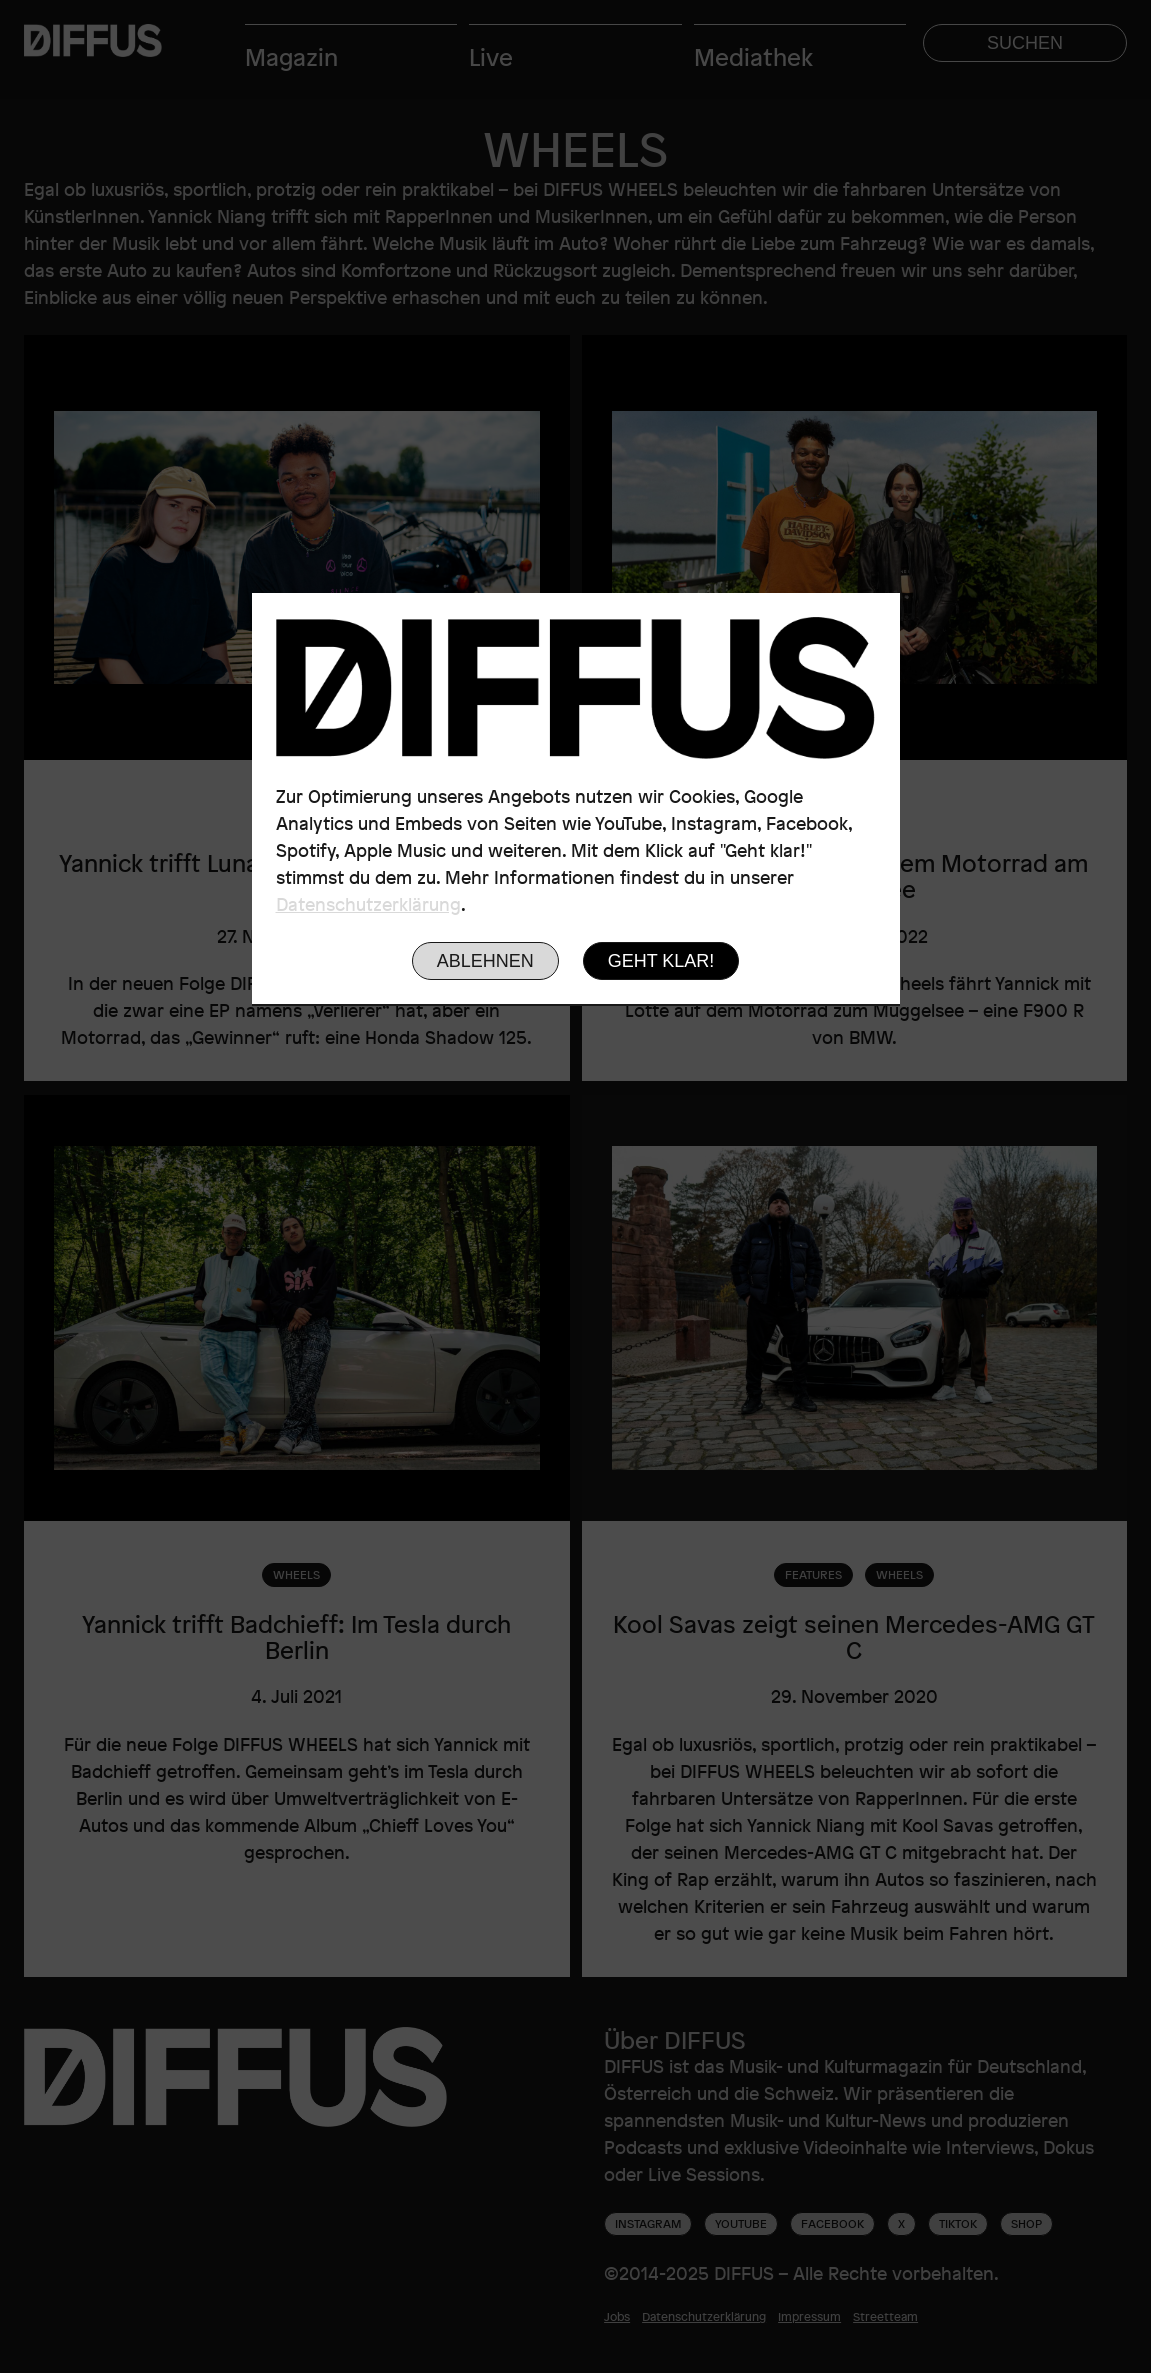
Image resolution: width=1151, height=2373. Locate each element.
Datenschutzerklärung (368, 904)
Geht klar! (661, 961)
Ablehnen (485, 961)
